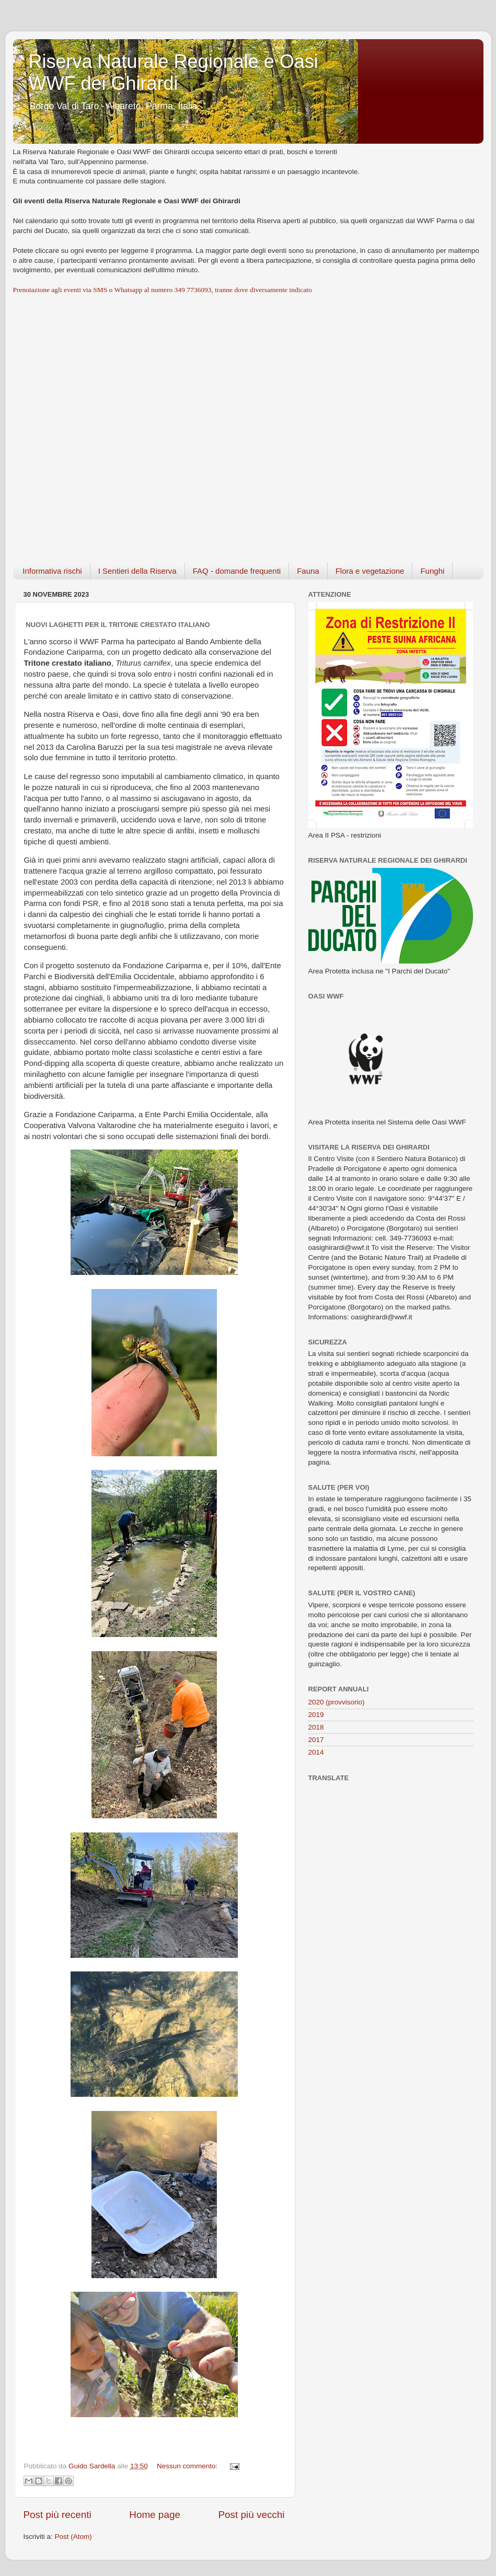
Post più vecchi (251, 2514)
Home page (154, 2514)
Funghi (432, 570)
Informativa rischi (52, 570)
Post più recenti (57, 2514)
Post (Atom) (73, 2536)
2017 (316, 1740)
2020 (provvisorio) (336, 1702)
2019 (316, 1715)
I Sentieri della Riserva (137, 570)
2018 (316, 1727)
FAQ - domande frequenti (237, 570)
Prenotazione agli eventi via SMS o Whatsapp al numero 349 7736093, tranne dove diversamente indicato (162, 290)
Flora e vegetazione (370, 570)
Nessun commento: (188, 2466)
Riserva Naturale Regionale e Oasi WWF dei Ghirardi (173, 72)
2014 (316, 1752)
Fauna (308, 570)
